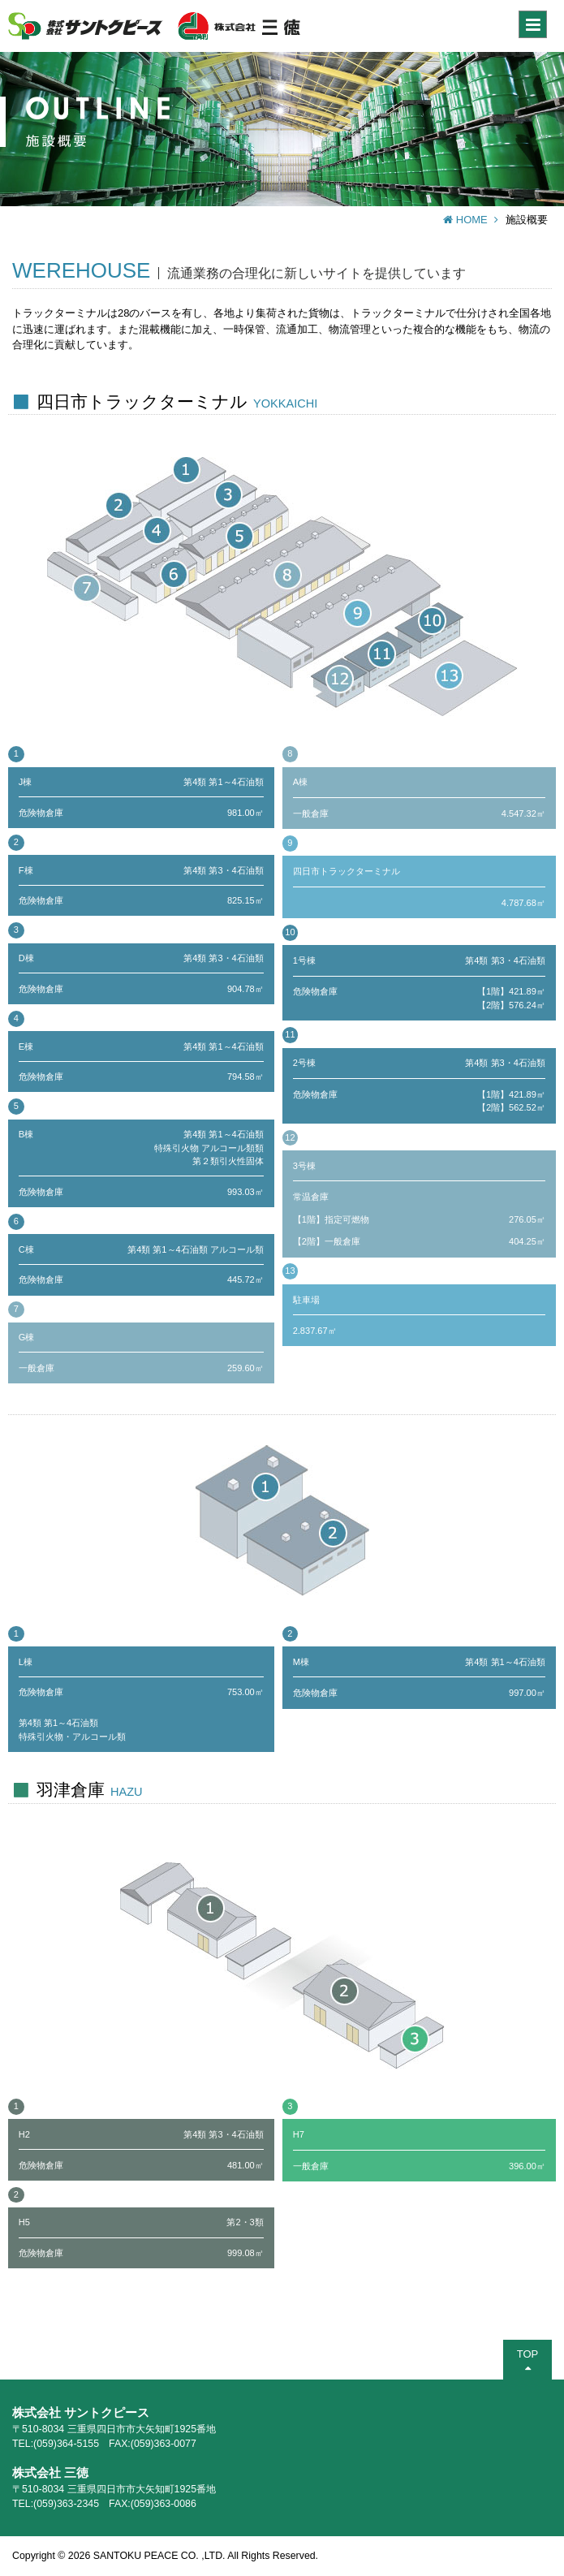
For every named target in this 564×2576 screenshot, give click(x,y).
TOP (527, 2360)
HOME (470, 220)
